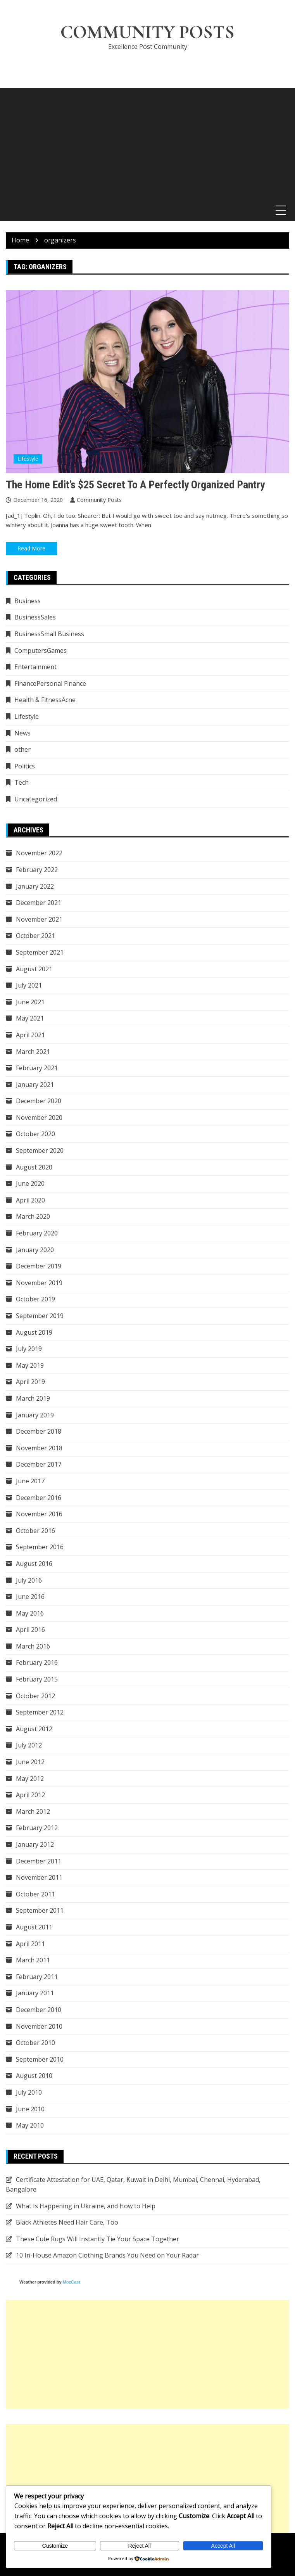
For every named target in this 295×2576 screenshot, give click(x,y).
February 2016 (37, 1663)
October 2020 (35, 1134)
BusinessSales (35, 617)
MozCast (71, 2282)
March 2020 (33, 1217)
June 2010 (30, 2109)
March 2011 (33, 1960)
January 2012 (35, 1844)
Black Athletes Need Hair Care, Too (67, 2222)
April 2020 (30, 1200)
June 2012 (30, 1762)
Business (27, 601)
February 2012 (37, 1828)
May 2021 (30, 1018)
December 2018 (38, 1431)
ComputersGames (40, 650)
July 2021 (29, 985)
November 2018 (39, 1448)
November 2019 (39, 1282)
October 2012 (35, 1696)
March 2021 (33, 1051)
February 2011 (37, 1976)
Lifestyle (27, 458)
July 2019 (29, 1349)
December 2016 (38, 1497)
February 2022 (37, 869)
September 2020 (40, 1150)
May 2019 (30, 1365)
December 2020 (38, 1101)
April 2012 (30, 1795)
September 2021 (40, 952)
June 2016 (30, 1597)
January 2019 (35, 1415)
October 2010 (35, 2043)
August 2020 (34, 1167)
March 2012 (33, 1811)
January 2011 (35, 1993)
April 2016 (30, 1630)
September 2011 (40, 1910)
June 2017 (30, 1481)
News (22, 733)
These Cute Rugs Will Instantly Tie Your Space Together (97, 2239)
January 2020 (35, 1250)
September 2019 (40, 1315)
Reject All (139, 2546)
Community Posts (147, 32)
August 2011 (34, 1927)
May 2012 (30, 1778)
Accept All (223, 2546)
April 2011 (30, 1943)
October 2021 (35, 936)
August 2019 (34, 1332)
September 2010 (40, 2059)
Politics (24, 766)
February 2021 (37, 1068)
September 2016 (40, 1547)
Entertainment (35, 667)
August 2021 (34, 969)
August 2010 (34, 2076)
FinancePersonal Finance (50, 683)
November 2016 (39, 1514)
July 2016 (29, 1580)
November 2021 (39, 919)
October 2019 (35, 1299)
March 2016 (33, 1646)
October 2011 (35, 1894)
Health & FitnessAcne (45, 700)
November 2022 (39, 853)
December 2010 (38, 2009)
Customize (55, 2546)
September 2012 (40, 1712)
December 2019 (38, 1266)
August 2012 (34, 1729)
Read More (31, 548)
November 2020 (39, 1117)
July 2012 (29, 1745)
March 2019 (33, 1398)
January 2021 (35, 1084)
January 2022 (35, 886)
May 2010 (30, 2125)
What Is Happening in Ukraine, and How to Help (85, 2206)
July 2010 (29, 2092)
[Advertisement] (147, 142)
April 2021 (30, 1035)
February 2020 (37, 1233)
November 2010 (39, 2026)
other (22, 750)
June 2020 (30, 1184)
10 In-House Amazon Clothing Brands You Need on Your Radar (107, 2255)
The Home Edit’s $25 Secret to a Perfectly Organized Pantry (135, 485)
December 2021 (38, 903)
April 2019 (30, 1382)
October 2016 (35, 1530)
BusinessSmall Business (49, 634)
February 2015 (37, 1679)
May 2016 (30, 1613)
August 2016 (34, 1563)
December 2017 (38, 1464)
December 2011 (38, 1861)
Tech (21, 783)
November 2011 (39, 1878)
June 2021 (30, 1002)
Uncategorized (35, 799)
